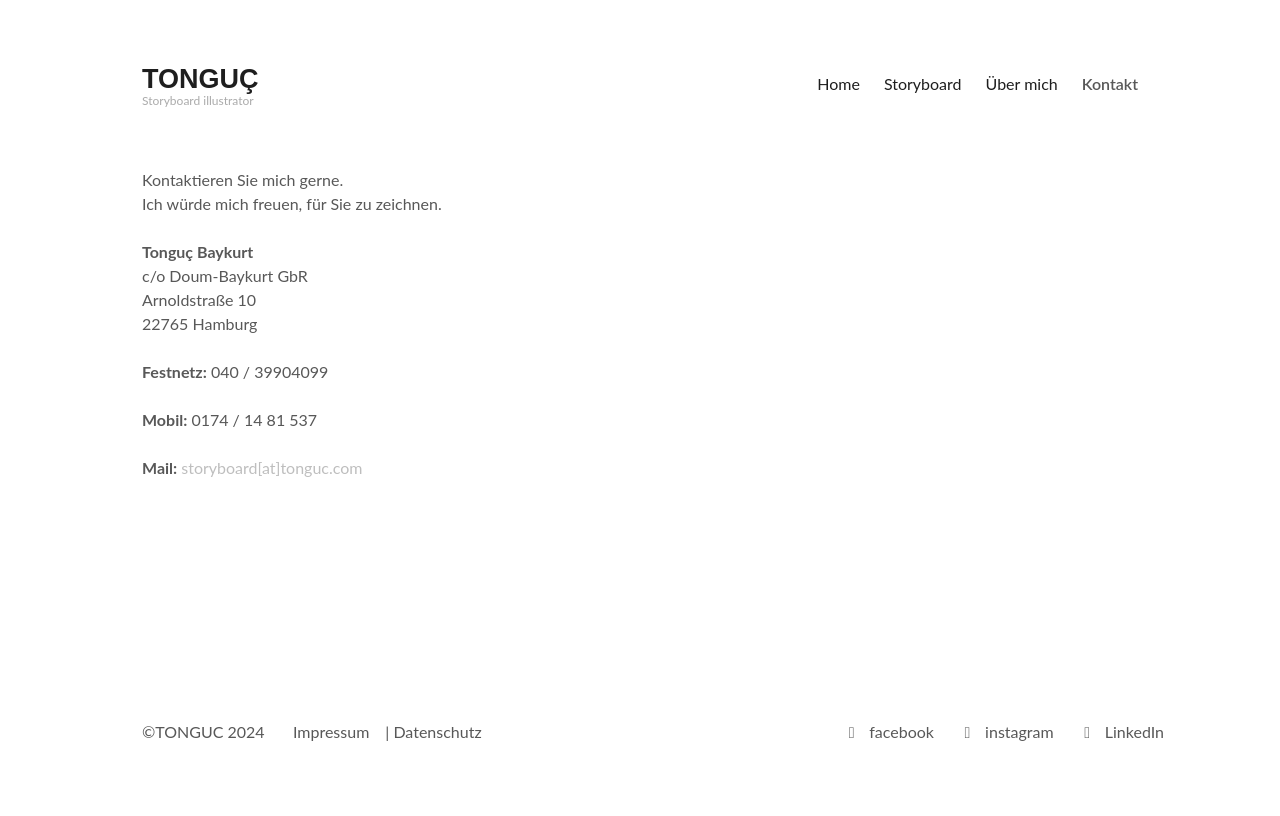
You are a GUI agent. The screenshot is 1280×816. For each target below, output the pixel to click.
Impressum (331, 731)
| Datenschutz (433, 731)
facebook (901, 731)
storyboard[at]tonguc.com (269, 467)
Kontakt (1110, 83)
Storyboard (923, 83)
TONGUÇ (200, 79)
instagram (1019, 731)
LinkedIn (1134, 731)
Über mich (1022, 83)
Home (838, 83)
